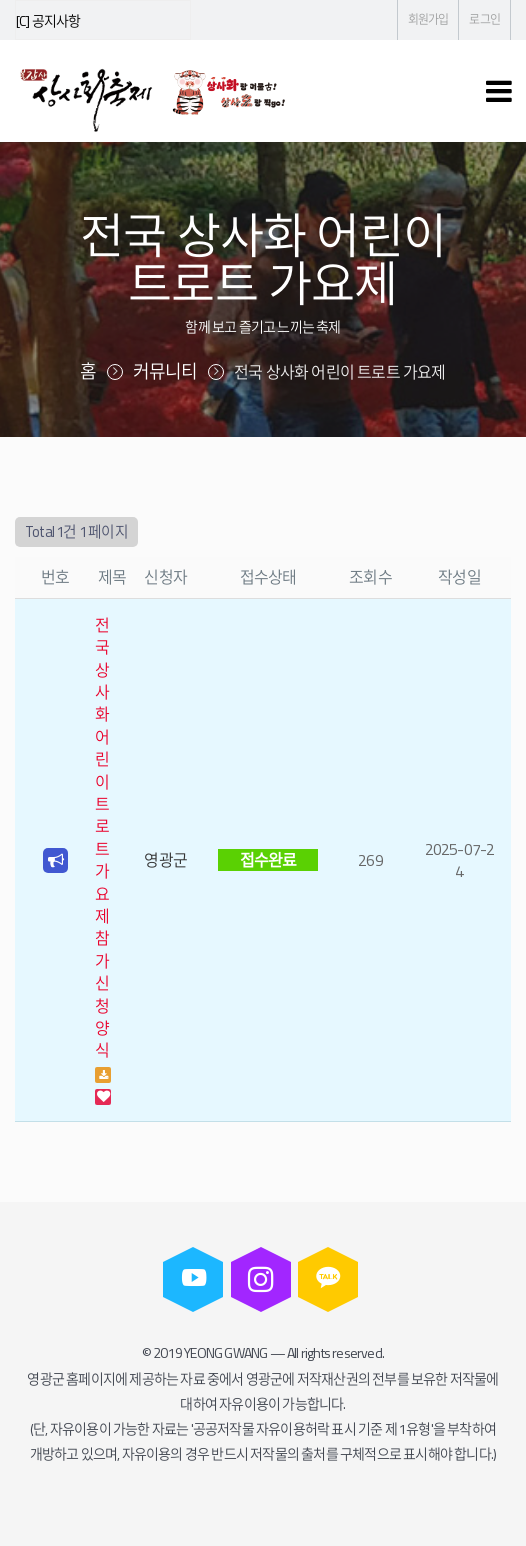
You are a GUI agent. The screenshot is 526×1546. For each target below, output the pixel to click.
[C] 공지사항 (48, 20)
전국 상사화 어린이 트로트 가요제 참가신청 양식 (102, 837)
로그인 (484, 19)
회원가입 (428, 19)
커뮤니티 (165, 371)
